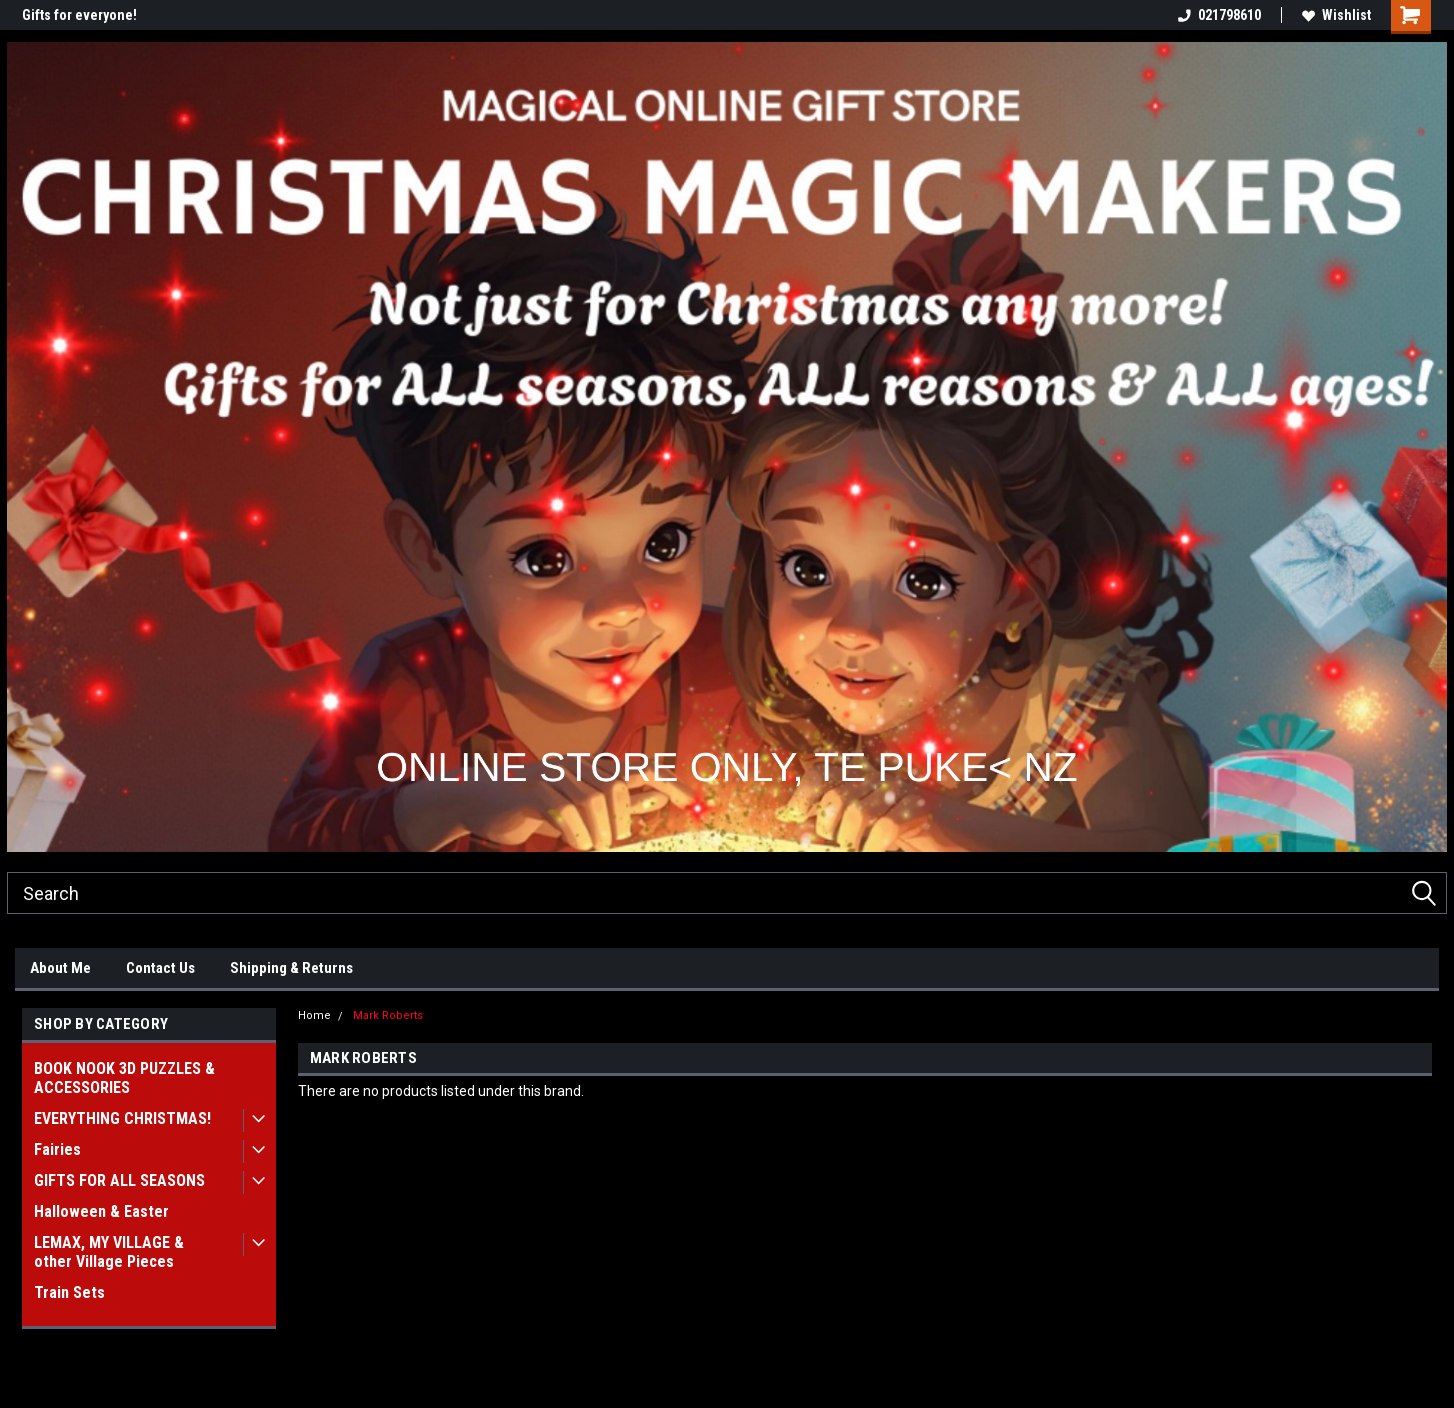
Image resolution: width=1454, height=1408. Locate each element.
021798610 (1219, 15)
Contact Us (160, 968)
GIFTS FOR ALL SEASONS (119, 1180)
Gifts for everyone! (79, 15)
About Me (60, 968)
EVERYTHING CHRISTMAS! (122, 1118)
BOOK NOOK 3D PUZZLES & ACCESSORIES (124, 1078)
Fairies (57, 1149)
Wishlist (1336, 15)
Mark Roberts (388, 1015)
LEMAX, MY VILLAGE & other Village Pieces (109, 1252)
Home (314, 1015)
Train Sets (69, 1292)
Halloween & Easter (101, 1211)
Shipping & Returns (291, 968)
